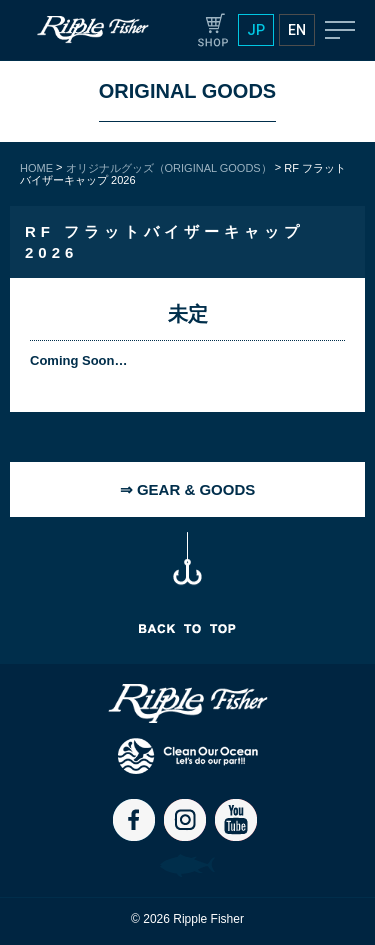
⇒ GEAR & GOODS (188, 489)
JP (256, 30)
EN (297, 30)
